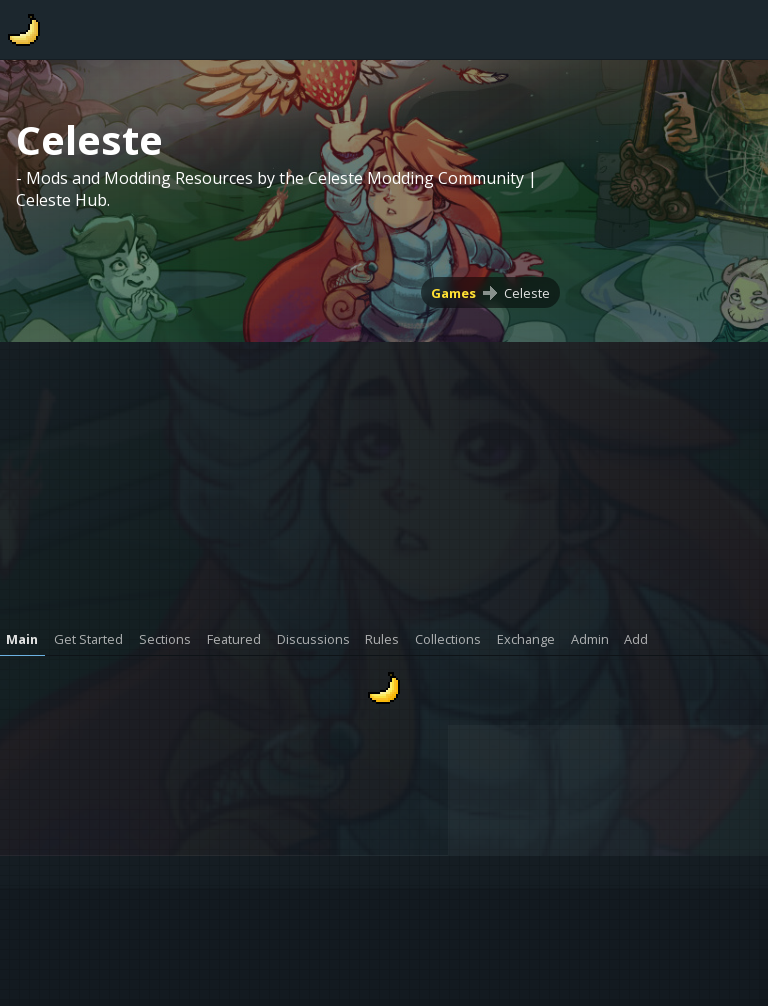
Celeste (527, 293)
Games (453, 293)
